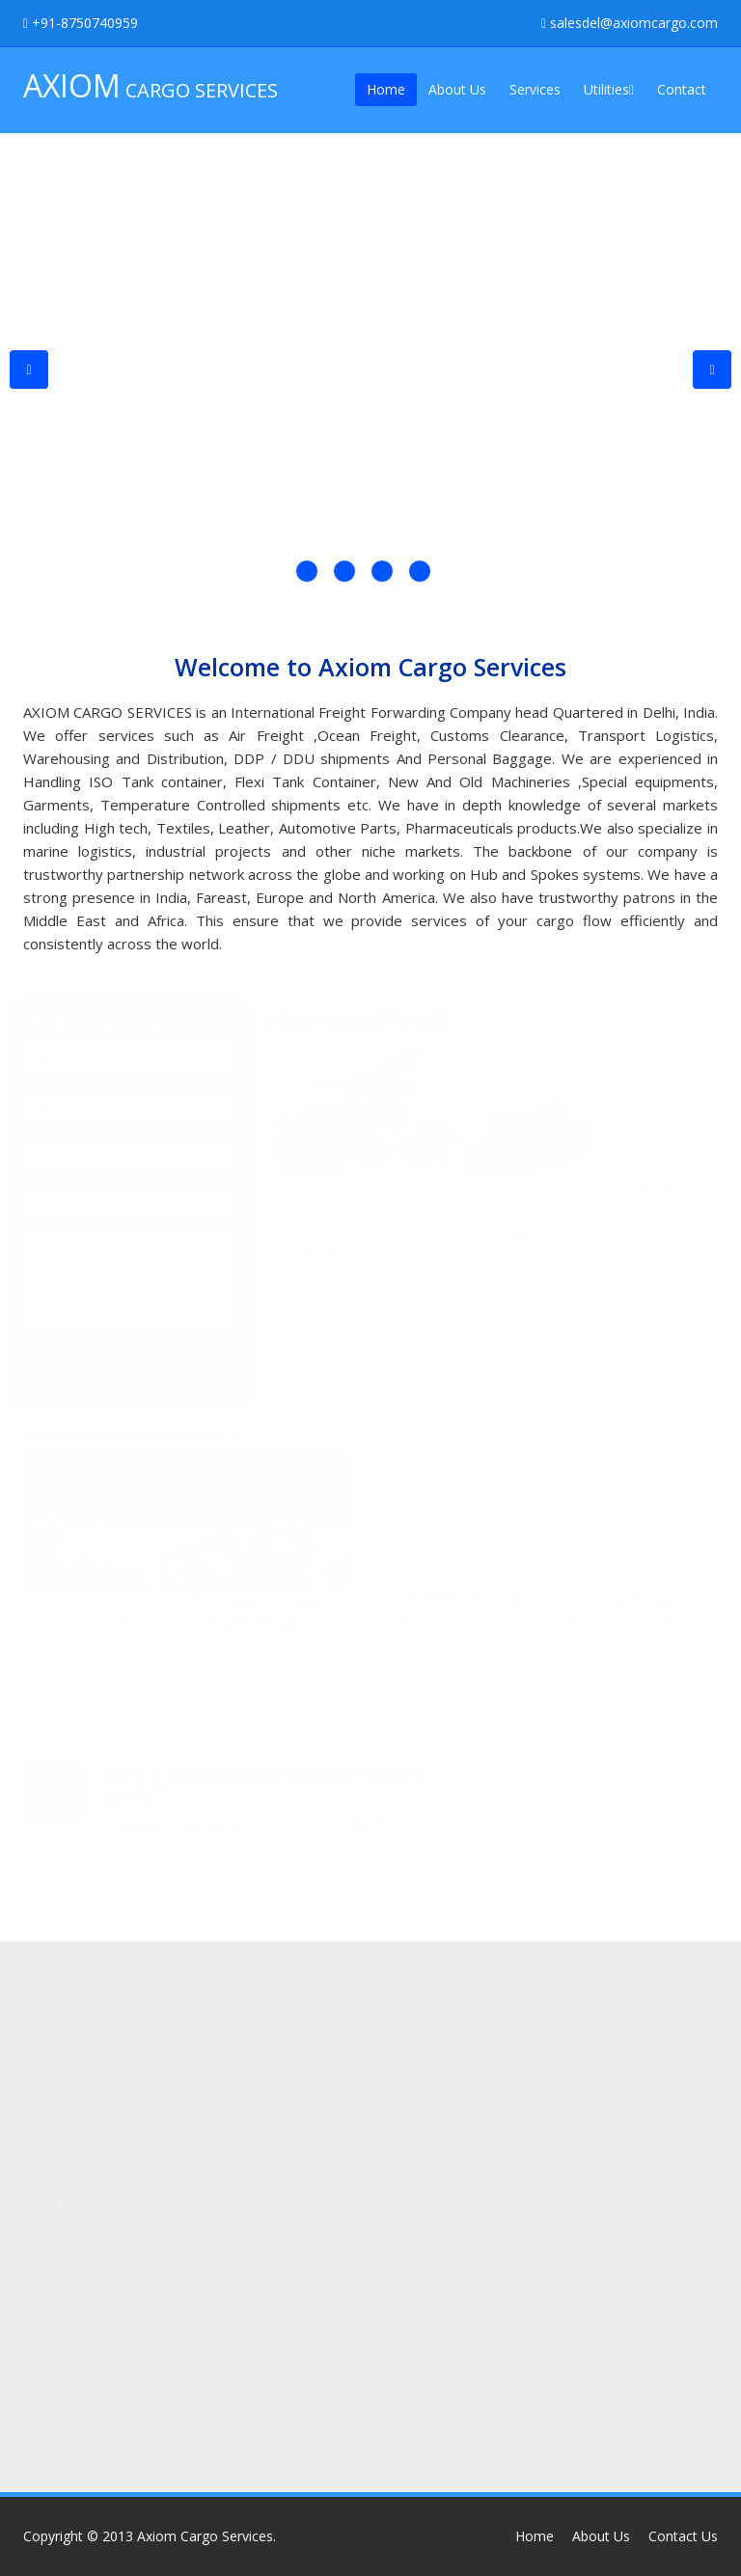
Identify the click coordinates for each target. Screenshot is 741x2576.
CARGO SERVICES (150, 85)
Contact (681, 89)
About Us (457, 89)
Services (535, 89)
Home (386, 89)
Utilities (609, 89)
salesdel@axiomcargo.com (629, 23)
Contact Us (683, 2536)
